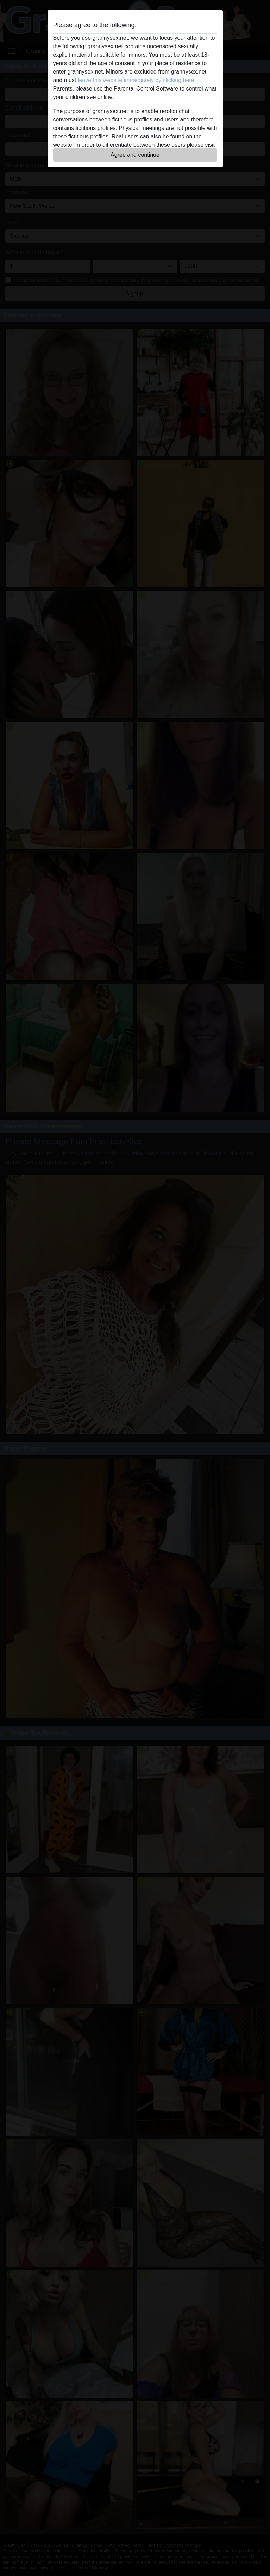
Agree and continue (135, 155)
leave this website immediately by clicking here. (137, 80)
